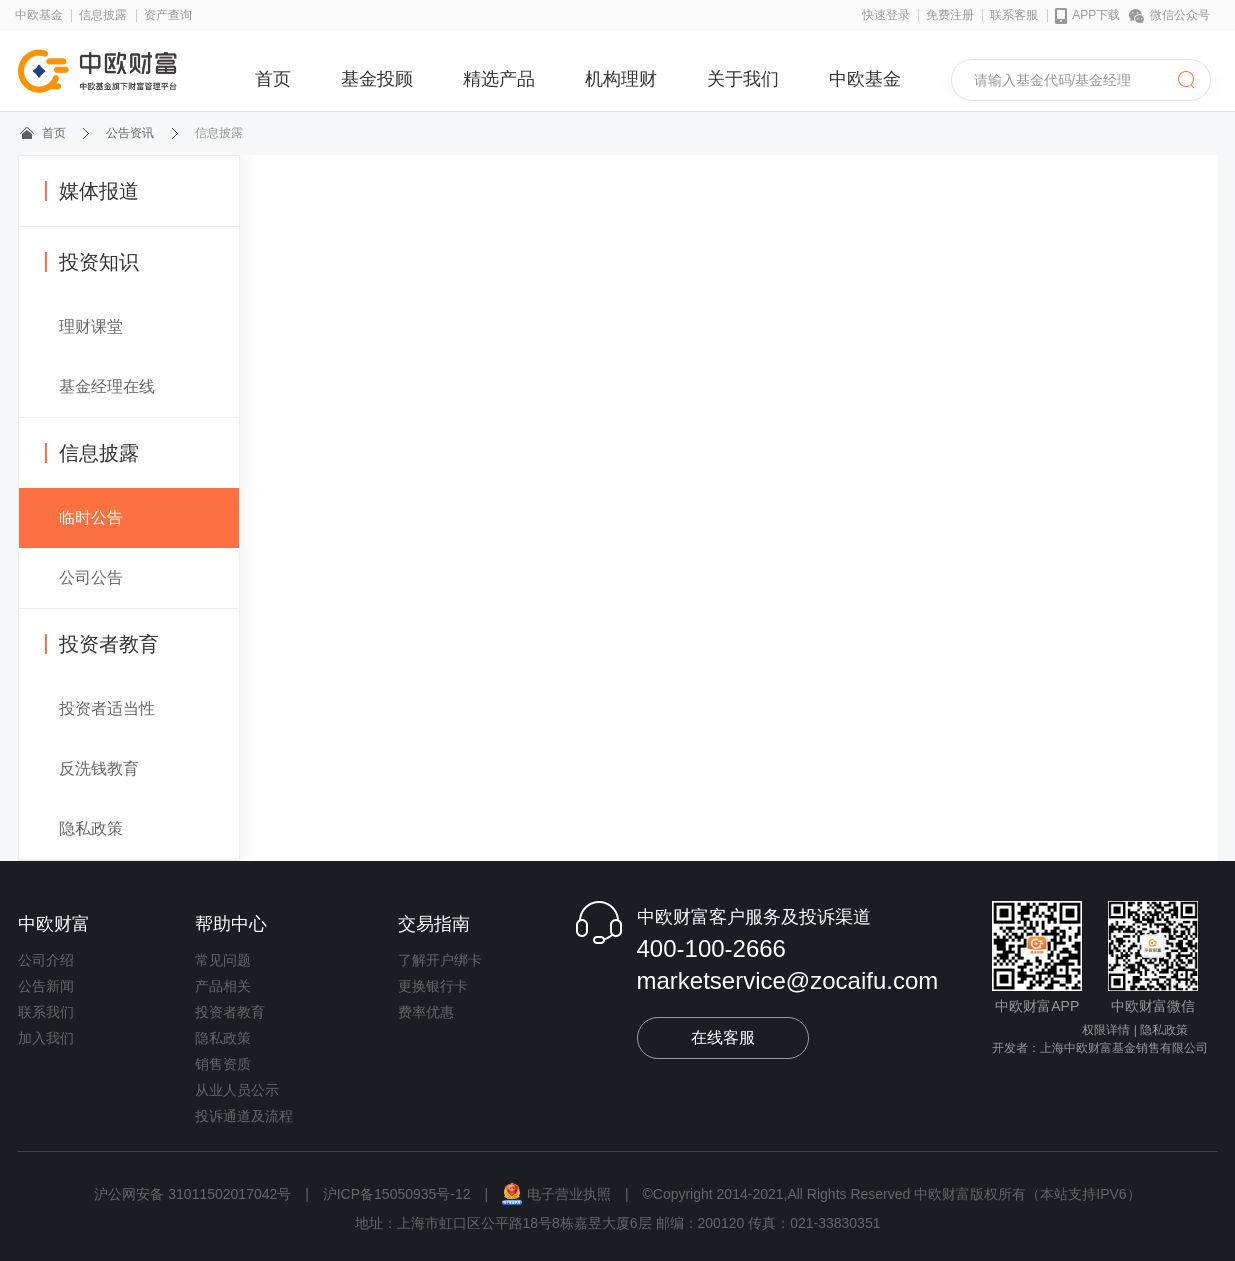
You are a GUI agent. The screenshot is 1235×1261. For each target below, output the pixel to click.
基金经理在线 (107, 386)
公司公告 (91, 577)
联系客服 (1014, 15)
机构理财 (621, 79)
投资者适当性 (107, 708)
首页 (273, 79)
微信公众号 (1169, 15)
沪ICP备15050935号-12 (397, 1194)
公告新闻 (46, 986)
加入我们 (46, 1038)
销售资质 (223, 1064)
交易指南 (434, 924)
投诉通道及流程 (244, 1116)
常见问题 (223, 960)
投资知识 (92, 262)
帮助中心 (231, 924)
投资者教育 (102, 644)
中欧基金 (39, 15)
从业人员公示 (237, 1090)
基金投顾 (377, 79)
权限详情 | (1109, 1030)
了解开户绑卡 (440, 960)
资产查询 (168, 15)
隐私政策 (91, 828)
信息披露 (103, 15)
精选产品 (499, 79)
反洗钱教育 (99, 768)
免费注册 (950, 15)
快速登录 (886, 15)
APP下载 (1088, 16)
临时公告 (91, 517)
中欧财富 (54, 924)
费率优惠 (426, 1012)
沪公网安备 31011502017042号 (194, 1194)
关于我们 (743, 79)
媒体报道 (92, 191)
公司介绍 (46, 960)
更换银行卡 (433, 986)
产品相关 (223, 986)
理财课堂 (91, 326)
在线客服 (723, 1037)
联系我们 (46, 1012)
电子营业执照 (558, 1194)
